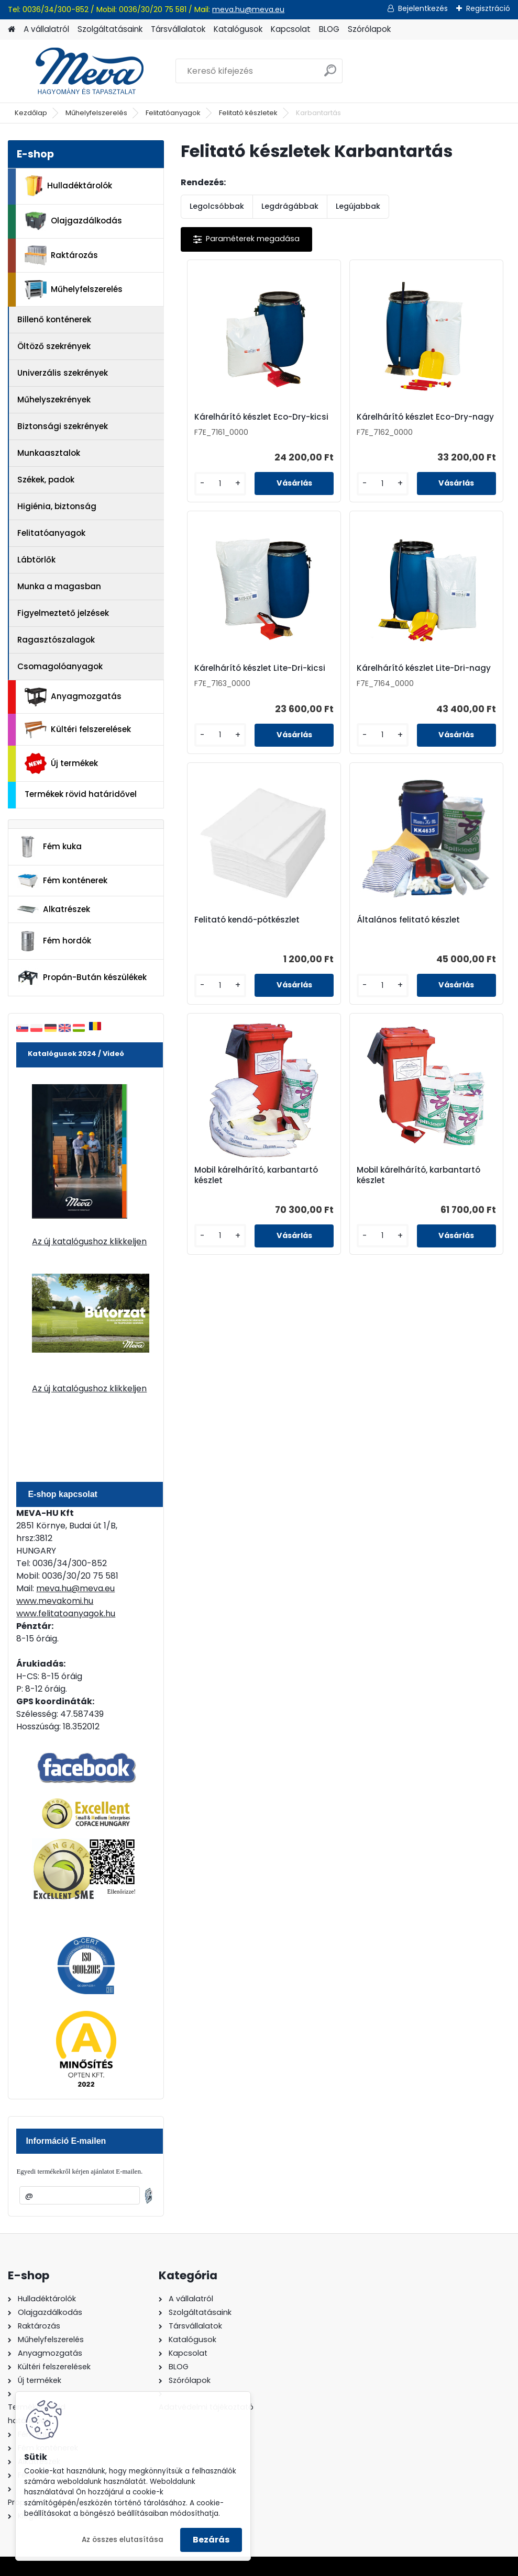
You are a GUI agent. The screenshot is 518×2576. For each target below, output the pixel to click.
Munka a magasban (59, 586)
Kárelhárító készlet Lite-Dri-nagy (230, 681)
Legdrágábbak (289, 206)
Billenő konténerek (54, 319)
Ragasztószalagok (56, 639)
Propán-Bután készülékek (82, 978)
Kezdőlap (31, 113)
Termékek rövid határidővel (81, 794)
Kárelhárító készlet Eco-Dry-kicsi (230, 422)
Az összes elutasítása (122, 2540)
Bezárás (211, 2540)
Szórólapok (369, 29)
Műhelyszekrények (54, 399)
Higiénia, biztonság (56, 506)
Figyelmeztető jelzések (63, 613)
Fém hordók (54, 941)
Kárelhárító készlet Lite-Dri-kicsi (449, 422)
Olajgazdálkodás (73, 221)
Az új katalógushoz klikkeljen (89, 1241)
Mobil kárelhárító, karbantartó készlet (287, 941)
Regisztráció (488, 8)
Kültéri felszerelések (78, 729)
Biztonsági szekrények (62, 426)
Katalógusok (238, 29)
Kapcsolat (291, 29)
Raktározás (61, 255)
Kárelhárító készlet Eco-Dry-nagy (340, 422)
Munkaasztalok (48, 452)
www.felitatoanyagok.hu (65, 1613)
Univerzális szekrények (62, 372)
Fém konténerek (62, 880)
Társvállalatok (178, 29)
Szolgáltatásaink (110, 29)
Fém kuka (49, 847)
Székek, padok (45, 479)
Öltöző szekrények (54, 346)
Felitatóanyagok (173, 113)
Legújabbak (358, 206)
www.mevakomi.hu (54, 1601)
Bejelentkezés (423, 8)
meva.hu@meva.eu (248, 9)
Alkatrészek (53, 909)
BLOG (329, 29)
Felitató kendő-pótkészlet (333, 684)
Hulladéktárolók (68, 186)
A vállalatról (46, 29)
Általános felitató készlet (447, 684)
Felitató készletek (248, 113)
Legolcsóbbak (217, 206)
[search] (330, 74)
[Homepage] (11, 29)
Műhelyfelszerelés (96, 113)
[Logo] (80, 71)
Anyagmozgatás (73, 697)
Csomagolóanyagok (60, 666)
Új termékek (61, 763)
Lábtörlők (36, 559)
